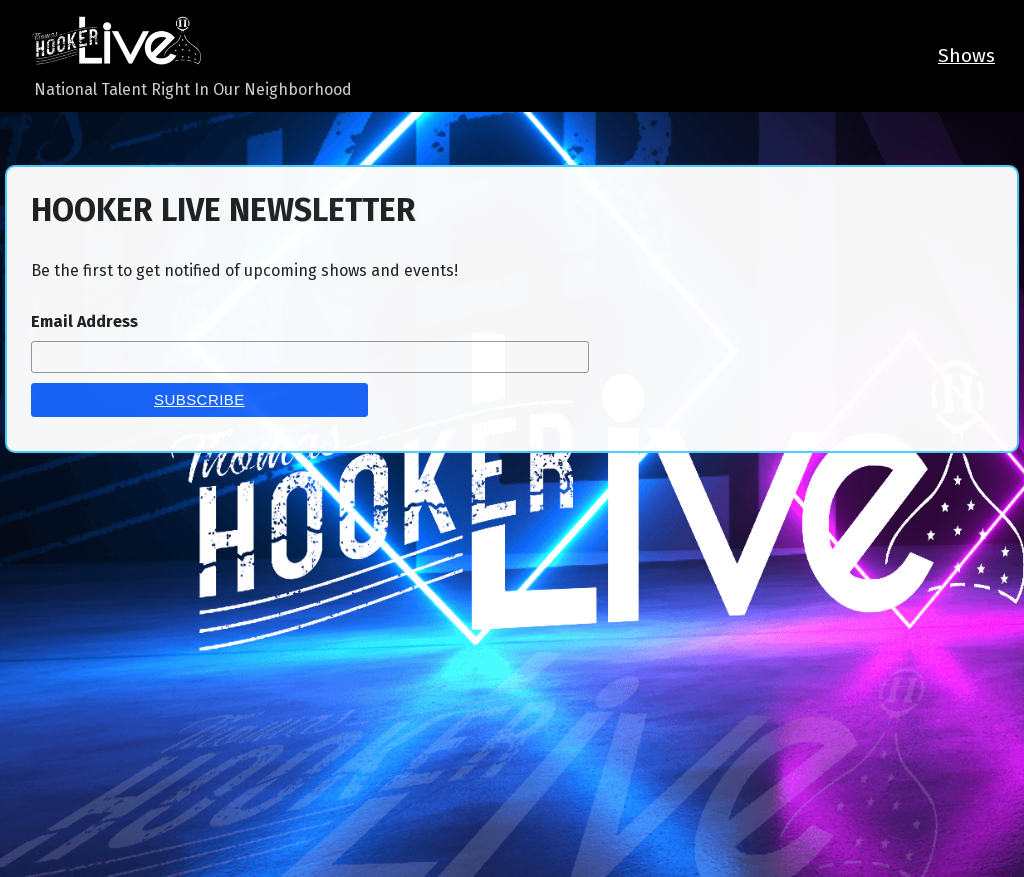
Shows (966, 55)
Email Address (84, 321)
